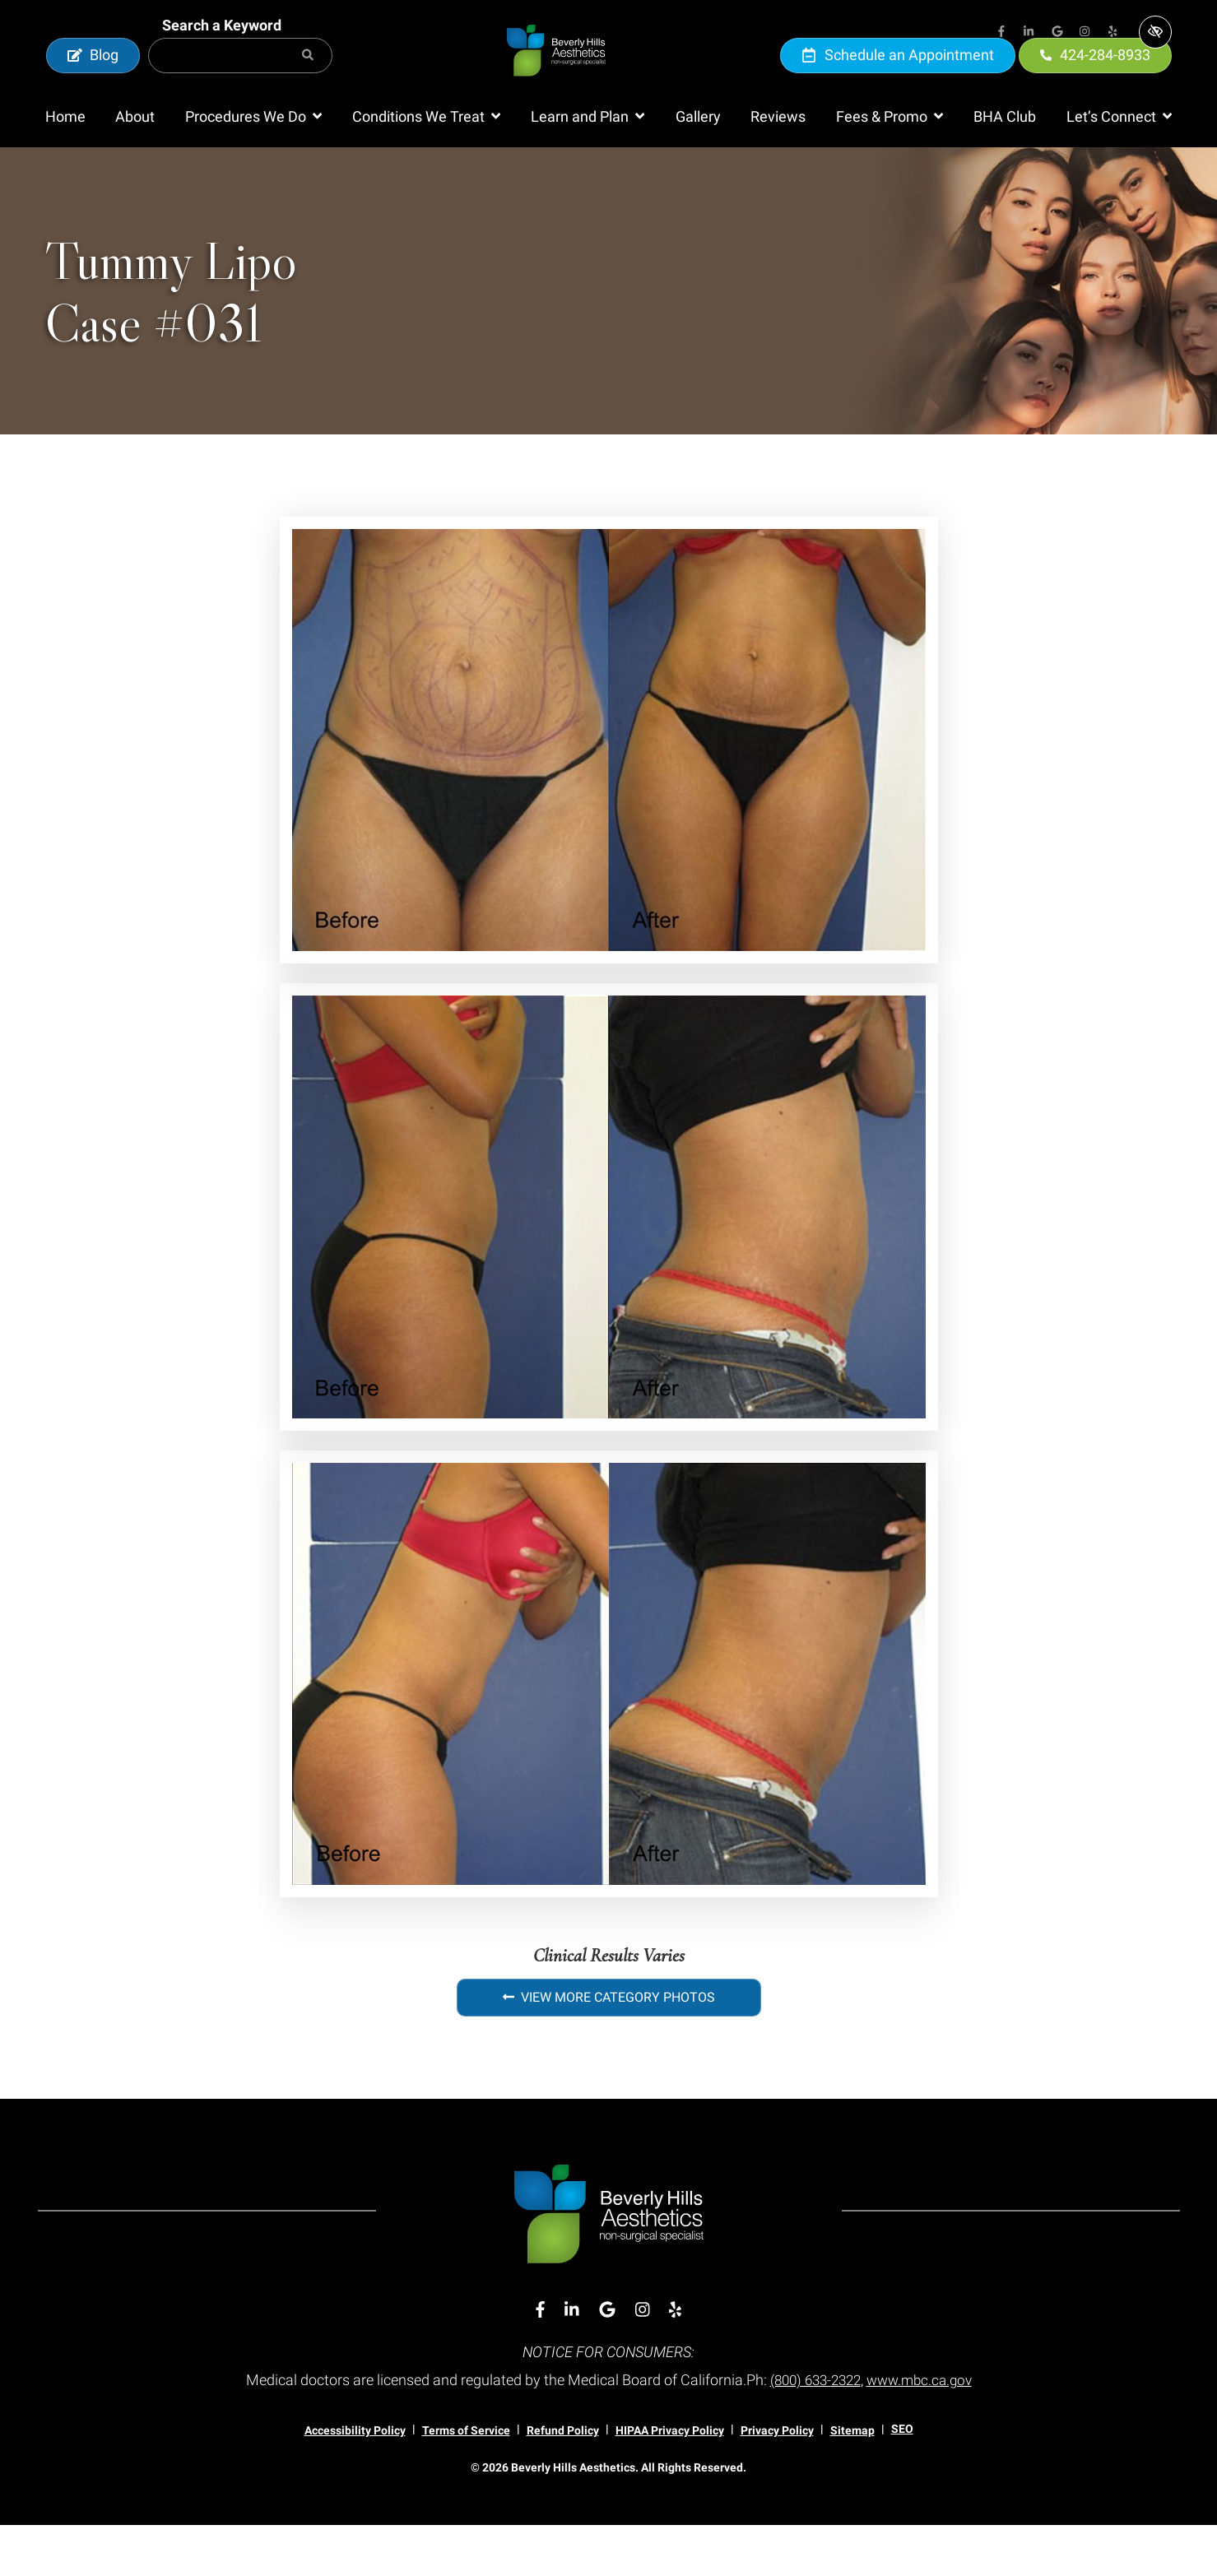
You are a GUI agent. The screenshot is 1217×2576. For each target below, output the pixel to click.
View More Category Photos (609, 2048)
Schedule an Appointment (897, 80)
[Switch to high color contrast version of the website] (1155, 32)
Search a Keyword (221, 50)
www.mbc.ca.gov (923, 2430)
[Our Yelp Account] (1113, 33)
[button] (253, 168)
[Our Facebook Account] (1001, 33)
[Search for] (240, 81)
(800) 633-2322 (812, 2430)
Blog (93, 80)
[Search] (307, 81)
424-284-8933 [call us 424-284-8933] (1095, 80)
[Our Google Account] (1057, 33)
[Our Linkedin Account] (1029, 33)
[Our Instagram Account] (1085, 33)
